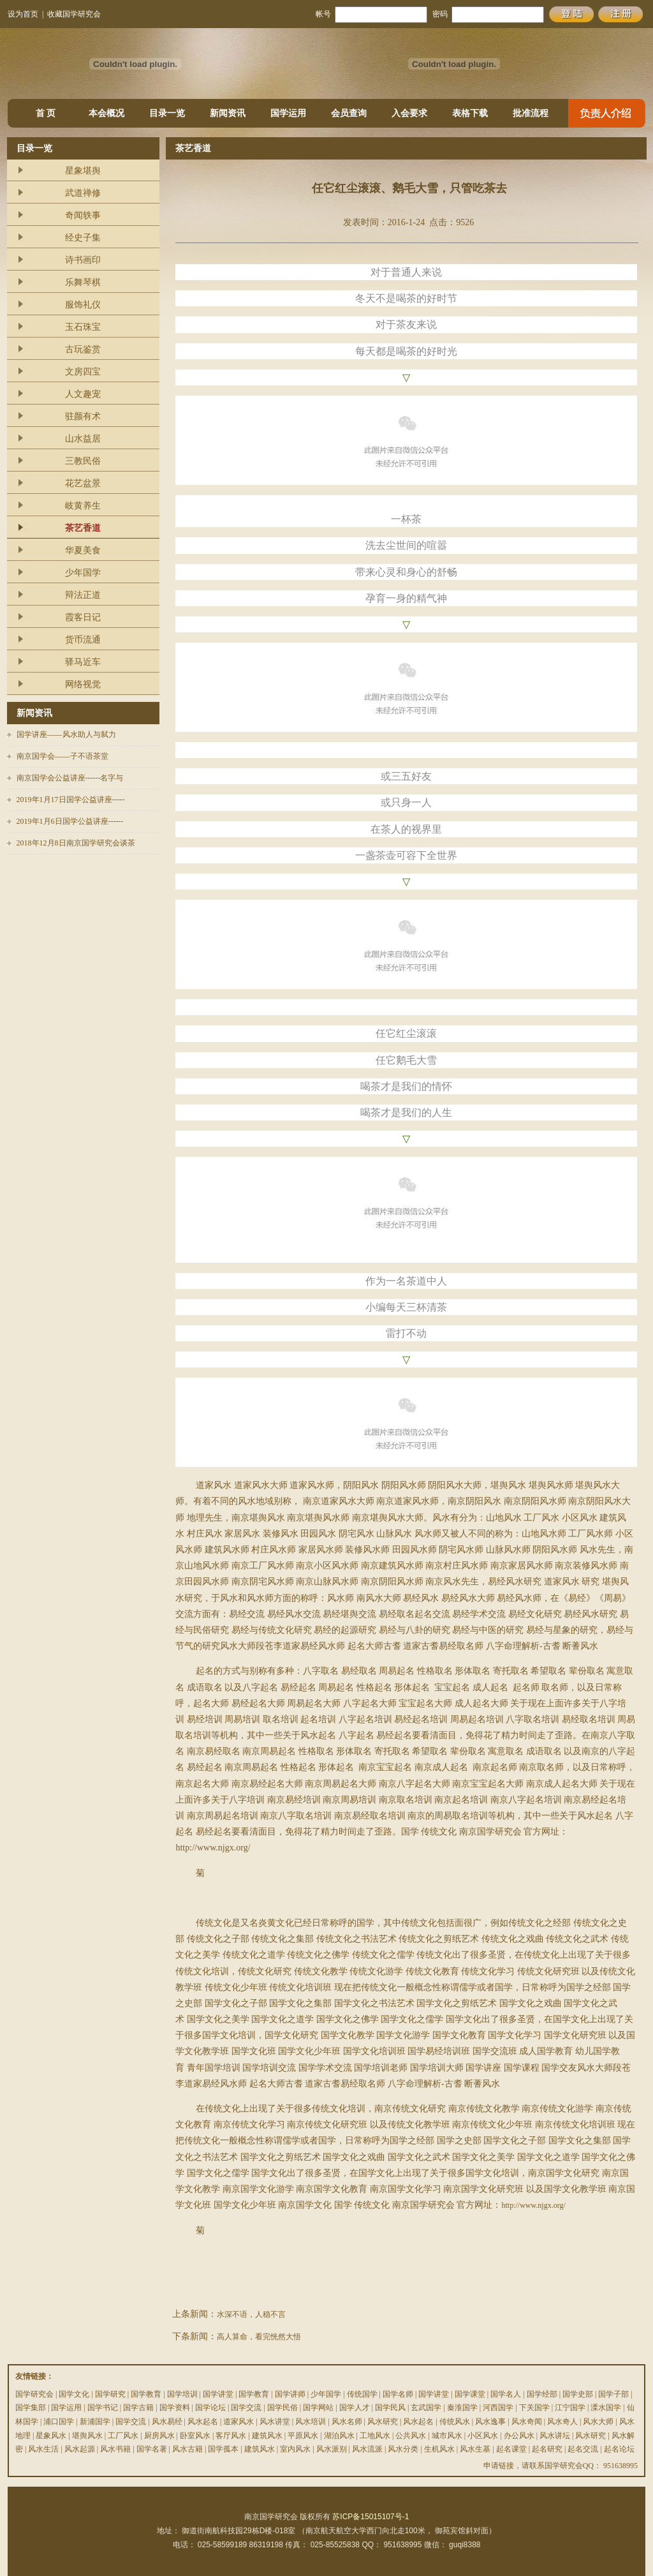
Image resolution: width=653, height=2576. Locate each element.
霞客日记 (83, 617)
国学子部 (613, 2394)
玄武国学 (426, 2407)
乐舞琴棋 (83, 282)
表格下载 (470, 113)
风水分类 (403, 2449)
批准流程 (530, 113)
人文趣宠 (83, 394)
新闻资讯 (228, 113)
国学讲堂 (218, 2394)
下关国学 (534, 2407)
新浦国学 (95, 2421)
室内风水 (295, 2449)
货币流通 (83, 639)
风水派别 (331, 2449)
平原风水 (303, 2435)
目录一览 (167, 113)
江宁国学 (570, 2407)
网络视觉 (83, 684)
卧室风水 (195, 2435)
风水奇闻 (526, 2421)
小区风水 (482, 2435)
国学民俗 (282, 2407)
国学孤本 (223, 2449)
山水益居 (83, 438)
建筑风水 (267, 2435)
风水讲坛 (554, 2435)
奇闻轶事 (83, 215)
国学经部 (542, 2394)
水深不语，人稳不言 (251, 2314)
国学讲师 (290, 2394)
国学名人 (505, 2394)
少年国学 (83, 572)
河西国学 (498, 2407)
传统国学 (362, 2394)
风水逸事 (490, 2421)
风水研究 (382, 2421)
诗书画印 (83, 260)
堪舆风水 (87, 2435)
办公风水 (519, 2435)
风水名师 (347, 2421)
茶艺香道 (83, 528)
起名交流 (583, 2449)
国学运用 (288, 113)
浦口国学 (58, 2421)
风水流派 (367, 2449)
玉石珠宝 (83, 327)
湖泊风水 (339, 2435)
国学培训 (182, 2394)
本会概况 (106, 113)
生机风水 (439, 2449)
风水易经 (167, 2421)
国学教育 (146, 2394)
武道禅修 (83, 193)
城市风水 (447, 2435)
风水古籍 (187, 2449)
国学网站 (318, 2407)
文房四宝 (83, 371)
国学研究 (110, 2394)
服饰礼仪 (83, 304)
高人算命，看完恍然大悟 (259, 2336)
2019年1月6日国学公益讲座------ (70, 821)
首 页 (46, 113)
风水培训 (310, 2421)
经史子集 (83, 237)
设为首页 (23, 14)
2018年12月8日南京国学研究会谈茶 (76, 842)
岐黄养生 (83, 505)
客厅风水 (231, 2435)
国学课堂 (470, 2394)
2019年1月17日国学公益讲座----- (71, 799)
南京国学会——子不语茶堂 (62, 756)
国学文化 (74, 2394)
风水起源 (79, 2449)
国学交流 (246, 2407)
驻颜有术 (83, 416)
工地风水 (375, 2435)
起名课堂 (511, 2449)
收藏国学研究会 (74, 14)
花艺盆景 (83, 483)
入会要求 (409, 113)
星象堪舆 (83, 170)
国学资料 (174, 2407)
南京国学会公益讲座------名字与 (70, 777)
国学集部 (30, 2407)
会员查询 (349, 113)
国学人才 (354, 2407)
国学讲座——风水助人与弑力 (66, 734)
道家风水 (238, 2421)
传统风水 (454, 2421)
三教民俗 (83, 461)
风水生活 (43, 2449)
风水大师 (598, 2421)
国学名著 (151, 2449)
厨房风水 (159, 2435)
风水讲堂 (275, 2421)
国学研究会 (34, 2394)
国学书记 (102, 2407)
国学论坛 (210, 2407)
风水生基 (475, 2449)
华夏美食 (83, 550)
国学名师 (398, 2394)
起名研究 (547, 2449)
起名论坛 (619, 2449)
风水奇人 (562, 2421)
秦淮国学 (462, 2407)
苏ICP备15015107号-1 (370, 2516)
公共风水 (410, 2435)
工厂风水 (123, 2435)
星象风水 (51, 2435)
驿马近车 (83, 662)
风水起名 (202, 2421)
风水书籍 (115, 2449)
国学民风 (390, 2407)
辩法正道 (83, 595)
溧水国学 (606, 2407)
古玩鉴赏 (83, 349)
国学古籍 (138, 2407)
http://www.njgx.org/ (533, 2205)
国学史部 (577, 2394)
